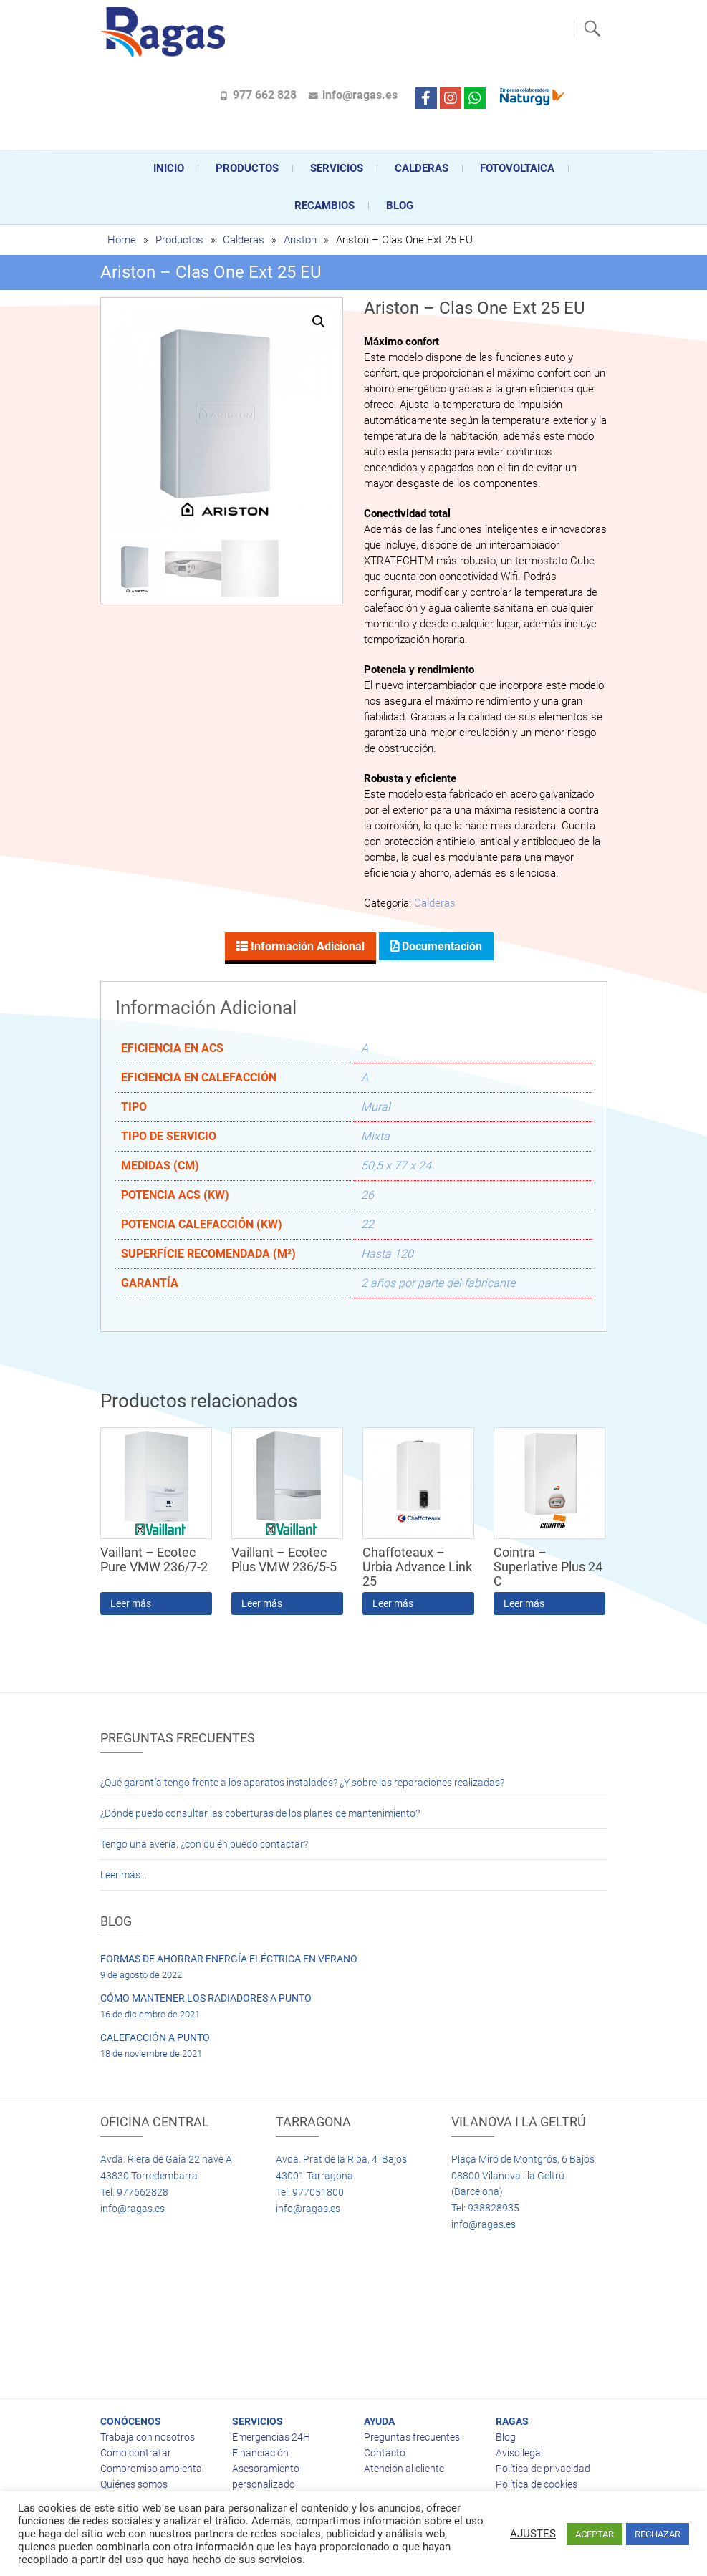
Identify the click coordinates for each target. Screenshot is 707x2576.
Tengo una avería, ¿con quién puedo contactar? (204, 1844)
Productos (247, 168)
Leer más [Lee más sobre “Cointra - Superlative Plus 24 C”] (524, 1603)
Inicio (168, 168)
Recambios (324, 205)
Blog (399, 205)
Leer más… (123, 1875)
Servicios (336, 168)
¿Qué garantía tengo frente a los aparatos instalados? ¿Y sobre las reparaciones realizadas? (302, 1782)
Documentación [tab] (440, 946)
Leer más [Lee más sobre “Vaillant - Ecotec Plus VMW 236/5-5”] (261, 1603)
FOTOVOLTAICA (517, 168)
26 (367, 1195)
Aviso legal (519, 2453)
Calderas (243, 239)
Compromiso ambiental (152, 2468)
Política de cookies (536, 2484)
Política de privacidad (543, 2468)
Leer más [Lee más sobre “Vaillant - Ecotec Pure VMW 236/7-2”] (130, 1603)
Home (121, 239)
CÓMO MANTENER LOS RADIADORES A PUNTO (206, 1998)
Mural (375, 1107)
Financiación (260, 2453)
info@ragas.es (360, 95)
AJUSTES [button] (533, 2533)
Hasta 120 (387, 1253)
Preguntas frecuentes (412, 2437)
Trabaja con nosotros (147, 2437)
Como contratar (135, 2453)
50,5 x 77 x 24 (396, 1165)
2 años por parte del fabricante (438, 1283)
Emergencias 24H (271, 2437)
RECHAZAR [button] (657, 2534)
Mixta (375, 1136)
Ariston (300, 239)
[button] (319, 321)
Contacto (384, 2453)
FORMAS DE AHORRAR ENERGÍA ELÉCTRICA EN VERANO (228, 1958)
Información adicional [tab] (306, 946)
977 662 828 (265, 95)
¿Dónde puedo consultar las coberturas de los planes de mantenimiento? (260, 1813)
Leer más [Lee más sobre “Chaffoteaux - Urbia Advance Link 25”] (392, 1603)
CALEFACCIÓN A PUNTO (155, 2037)
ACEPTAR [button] (594, 2534)
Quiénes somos (134, 2484)
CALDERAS (421, 168)
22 (367, 1224)
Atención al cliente (404, 2468)
